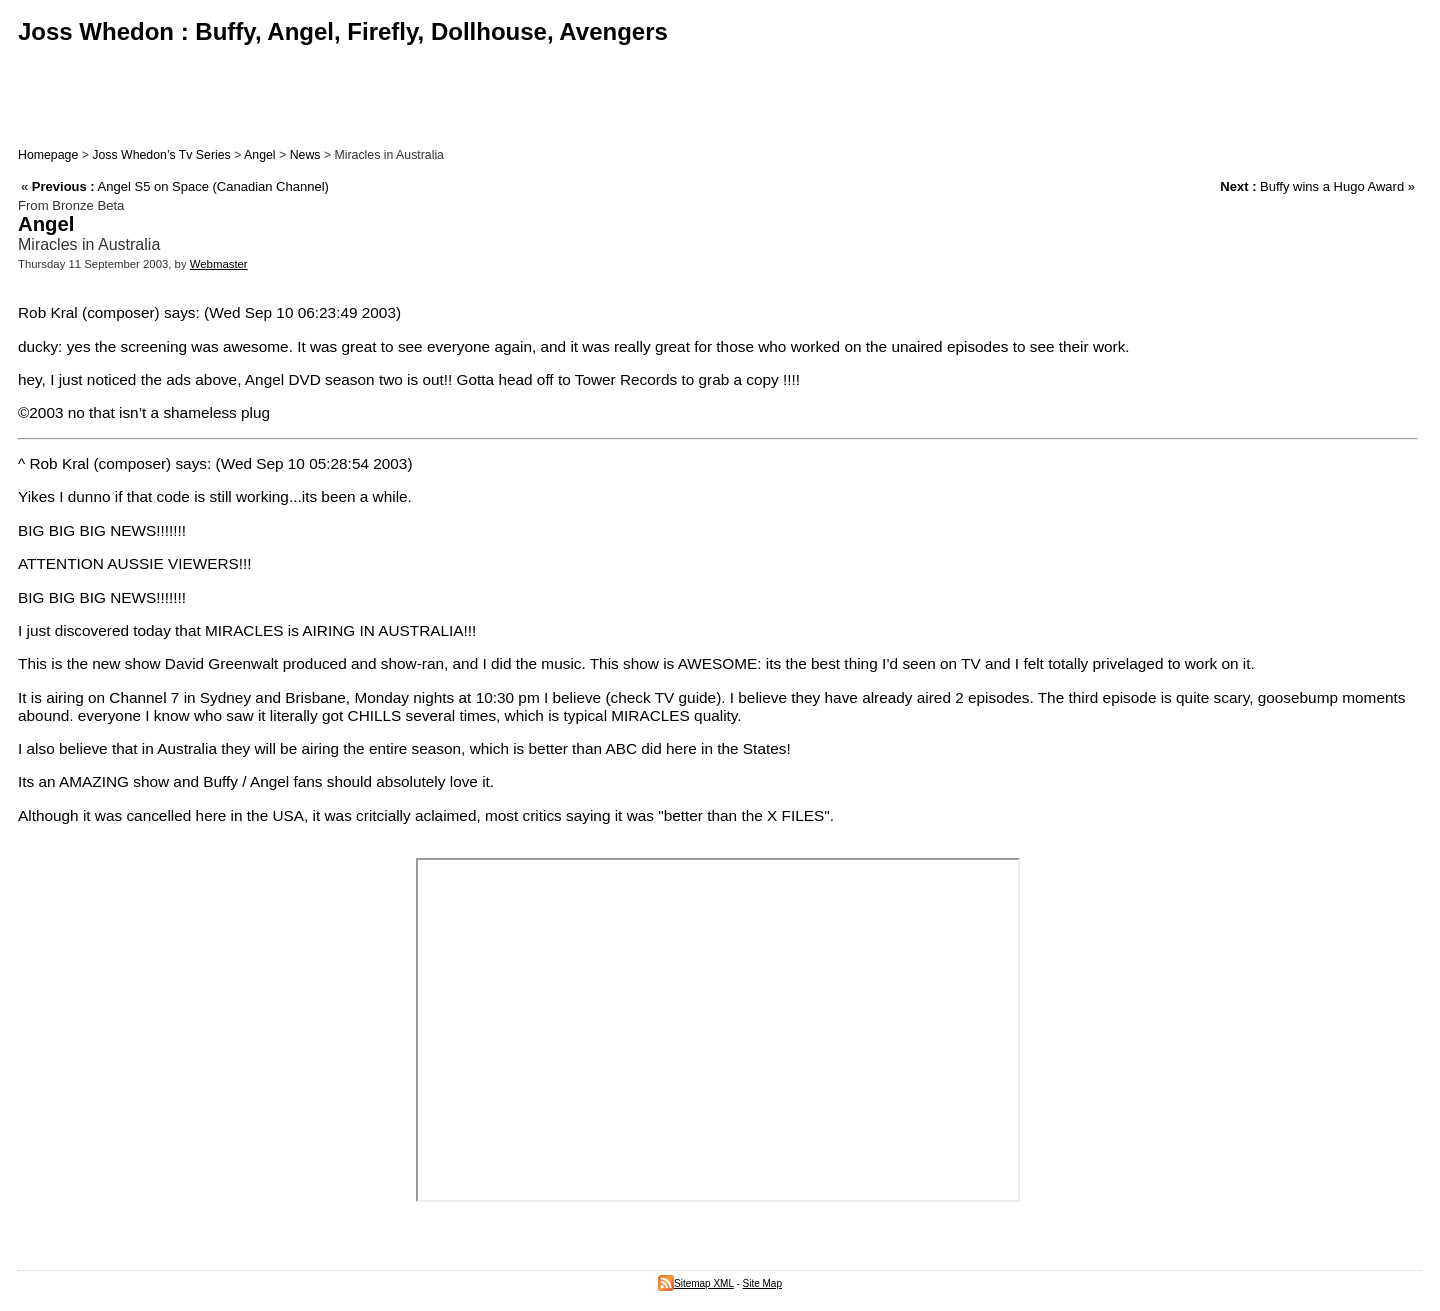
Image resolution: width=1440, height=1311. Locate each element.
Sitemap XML (696, 1283)
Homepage (48, 155)
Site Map (762, 1283)
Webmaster (219, 264)
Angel (260, 155)
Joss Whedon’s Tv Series (161, 155)
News (305, 155)
